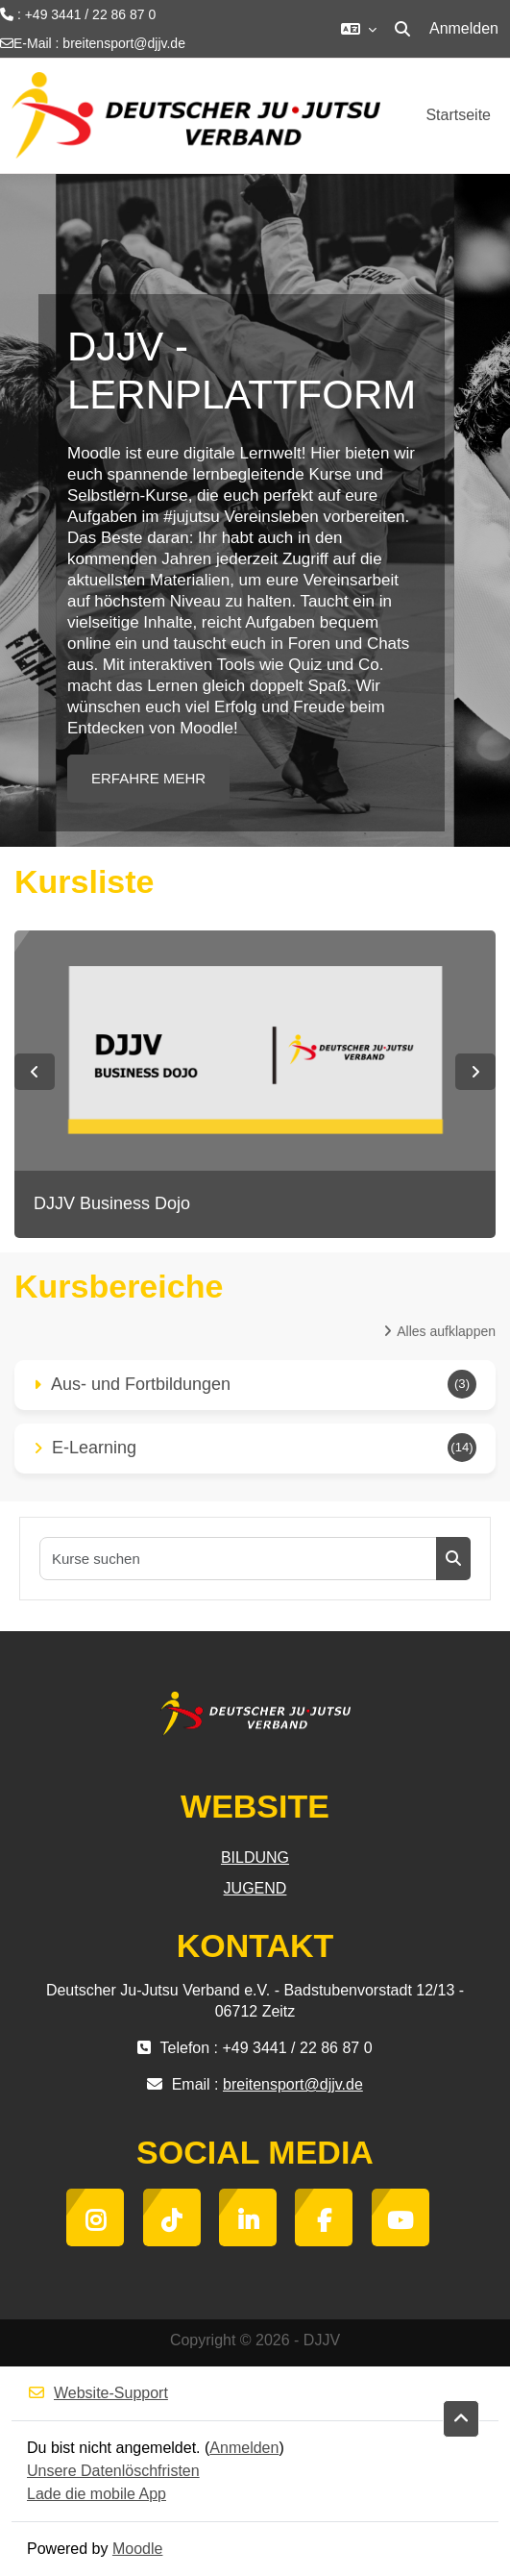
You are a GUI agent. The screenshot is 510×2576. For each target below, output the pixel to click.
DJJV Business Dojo (112, 1203)
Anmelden (463, 28)
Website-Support (97, 2393)
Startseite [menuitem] (458, 115)
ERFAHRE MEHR (148, 778)
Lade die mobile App (96, 2494)
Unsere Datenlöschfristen (113, 2471)
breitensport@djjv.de (123, 43)
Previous (34, 1071)
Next (475, 1071)
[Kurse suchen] (238, 1558)
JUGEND (255, 1888)
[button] (358, 29)
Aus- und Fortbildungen (141, 1384)
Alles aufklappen (446, 1331)
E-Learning (94, 1447)
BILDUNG (255, 1857)
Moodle (137, 2548)
